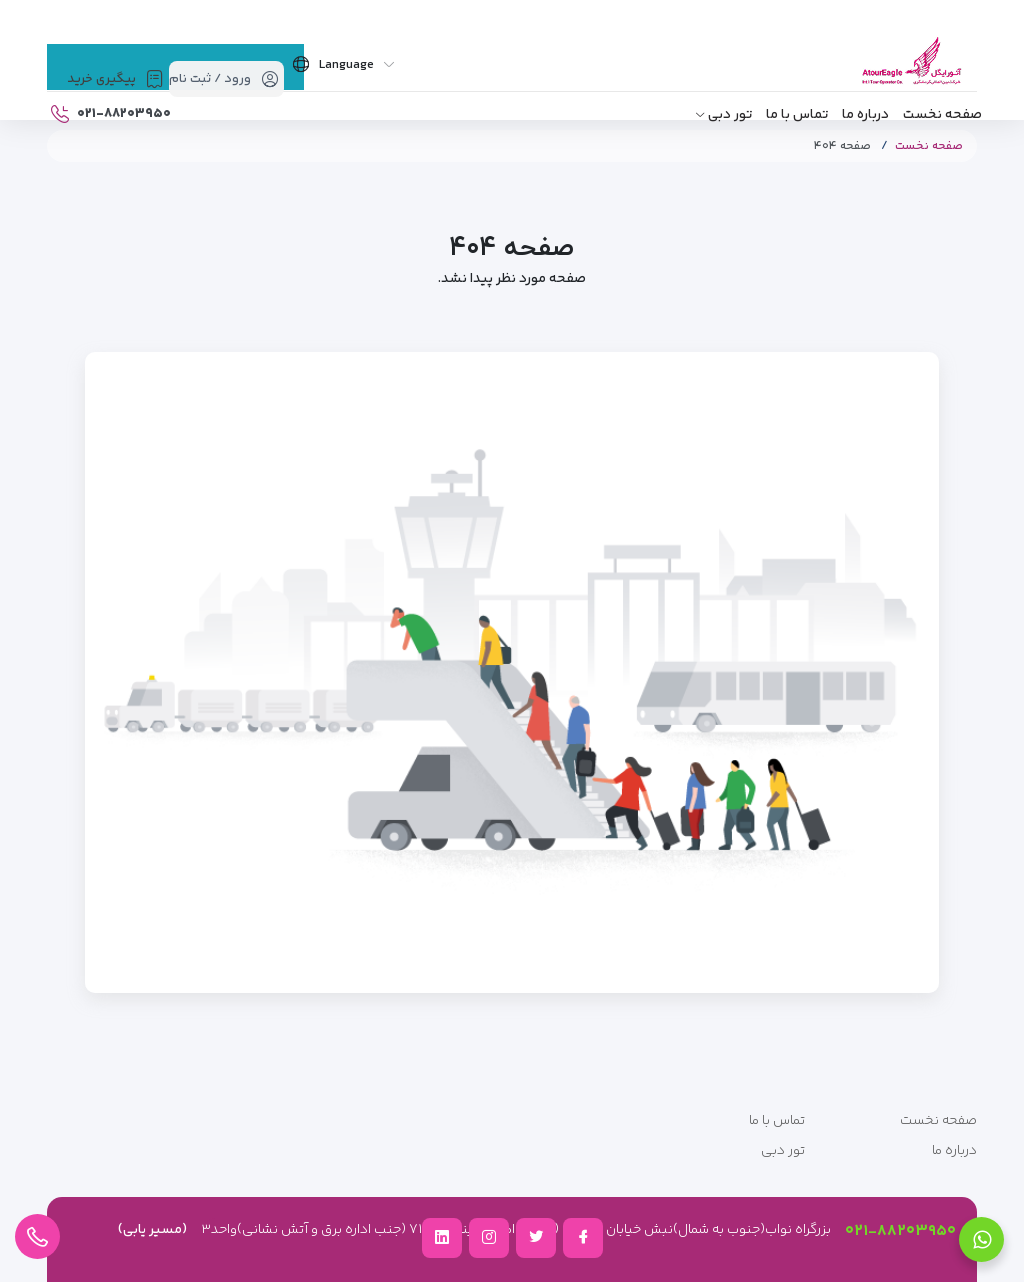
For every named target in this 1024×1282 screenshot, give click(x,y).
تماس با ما (797, 115)
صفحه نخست (942, 115)
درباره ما (865, 115)
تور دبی (730, 115)
